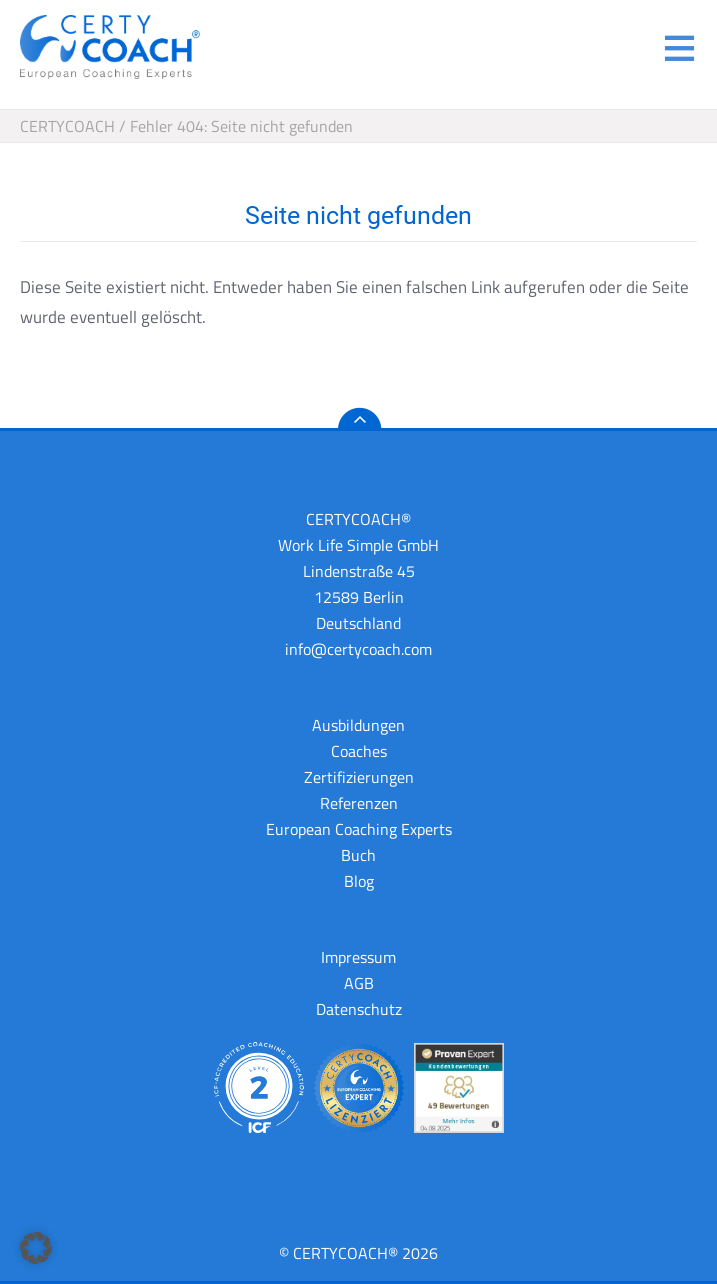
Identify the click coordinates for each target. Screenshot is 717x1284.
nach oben (359, 417)
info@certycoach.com (358, 649)
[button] (36, 1248)
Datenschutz (359, 1009)
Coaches (359, 751)
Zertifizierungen (359, 777)
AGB (359, 983)
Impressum (358, 957)
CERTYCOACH (67, 126)
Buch (358, 855)
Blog (359, 881)
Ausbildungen (358, 725)
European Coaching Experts (359, 829)
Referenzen (359, 803)
